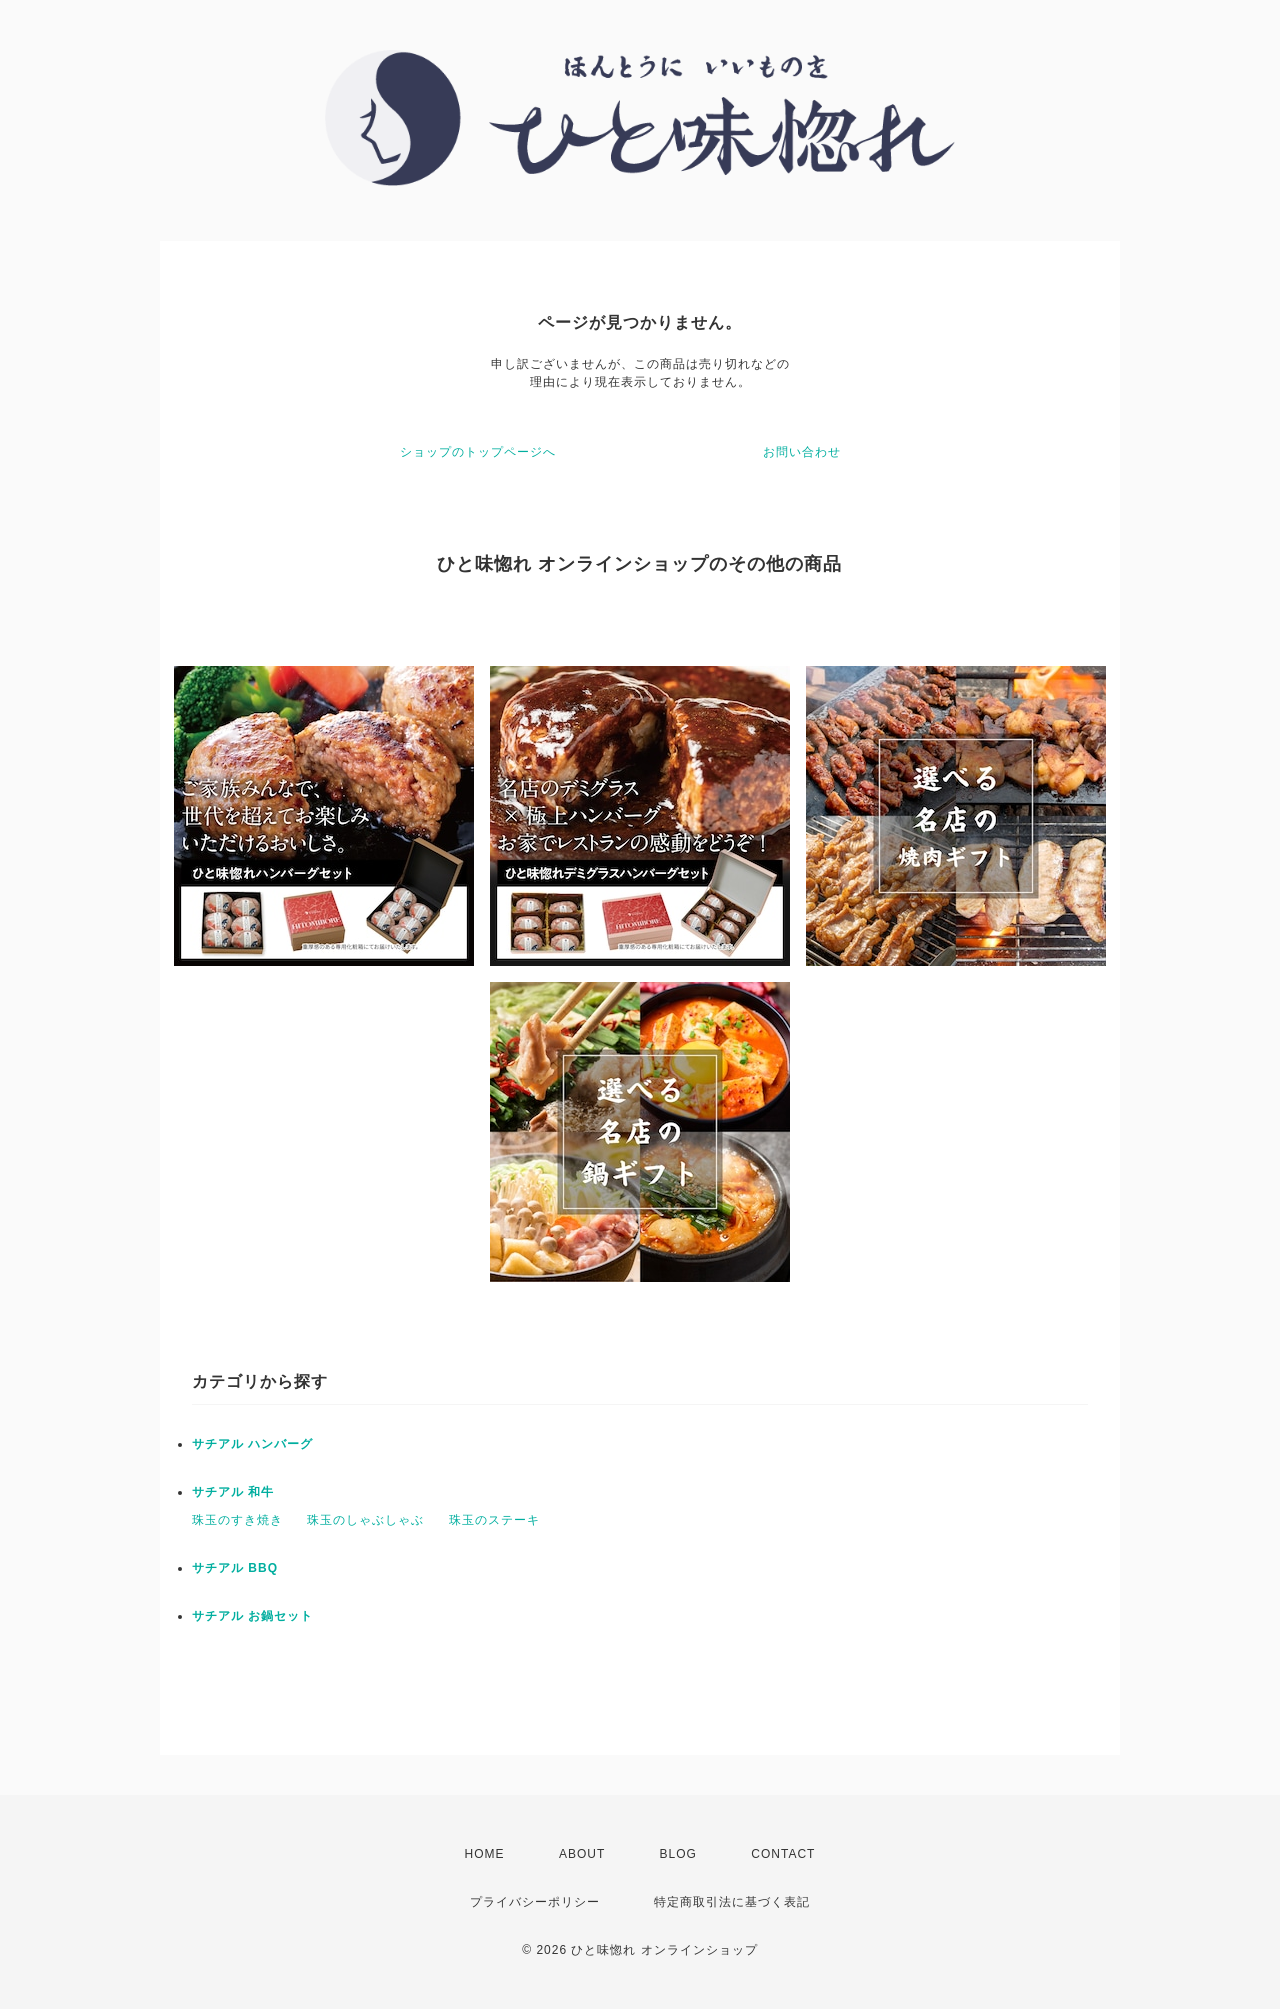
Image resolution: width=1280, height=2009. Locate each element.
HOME (485, 1854)
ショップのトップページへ (478, 452)
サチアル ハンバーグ (252, 1444)
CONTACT (783, 1854)
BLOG (678, 1854)
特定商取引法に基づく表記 (732, 1902)
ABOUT (582, 1854)
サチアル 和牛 (233, 1492)
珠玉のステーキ (494, 1520)
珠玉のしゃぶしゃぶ (365, 1520)
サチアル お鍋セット (252, 1616)
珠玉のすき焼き (237, 1520)
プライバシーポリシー (535, 1902)
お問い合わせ (802, 452)
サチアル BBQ (235, 1568)
